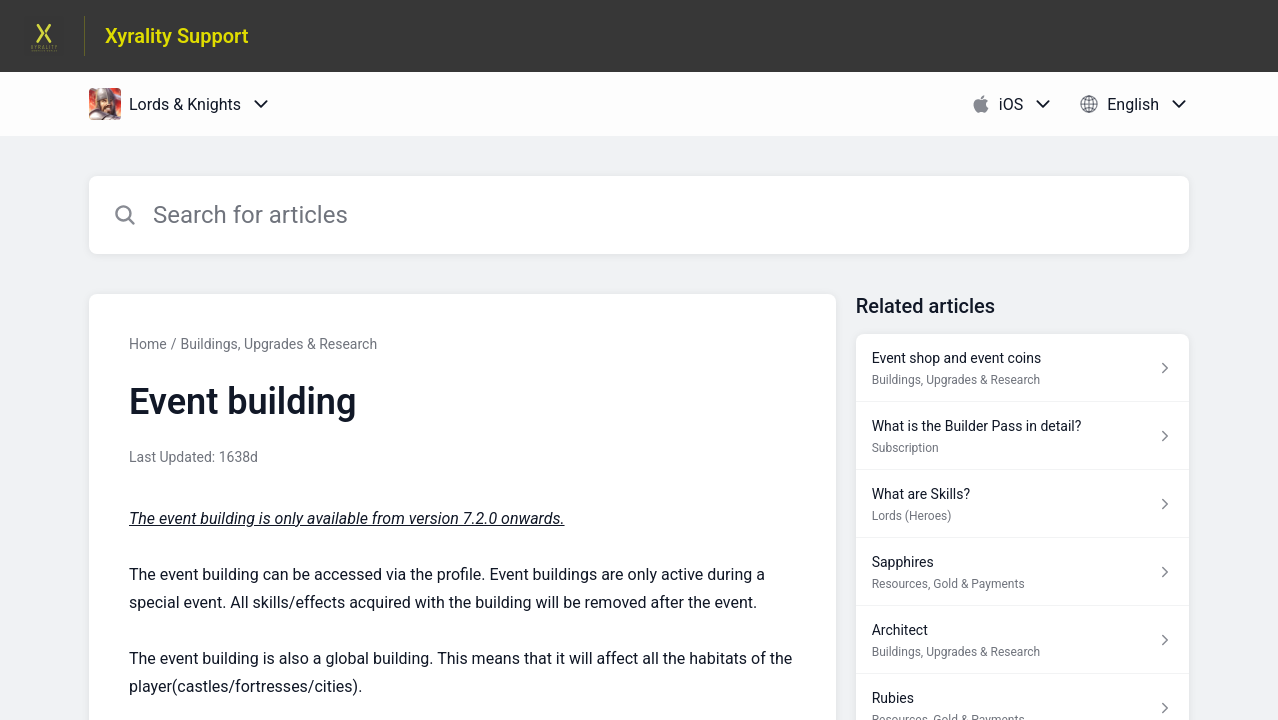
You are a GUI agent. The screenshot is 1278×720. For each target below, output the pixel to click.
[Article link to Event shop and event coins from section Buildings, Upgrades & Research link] (1022, 368)
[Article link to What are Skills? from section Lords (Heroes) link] (1022, 504)
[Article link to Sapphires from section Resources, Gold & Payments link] (1022, 572)
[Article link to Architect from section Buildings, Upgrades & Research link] (1022, 640)
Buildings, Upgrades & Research (278, 344)
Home (148, 344)
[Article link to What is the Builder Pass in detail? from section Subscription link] (1022, 436)
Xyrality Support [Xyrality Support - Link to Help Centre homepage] (177, 36)
